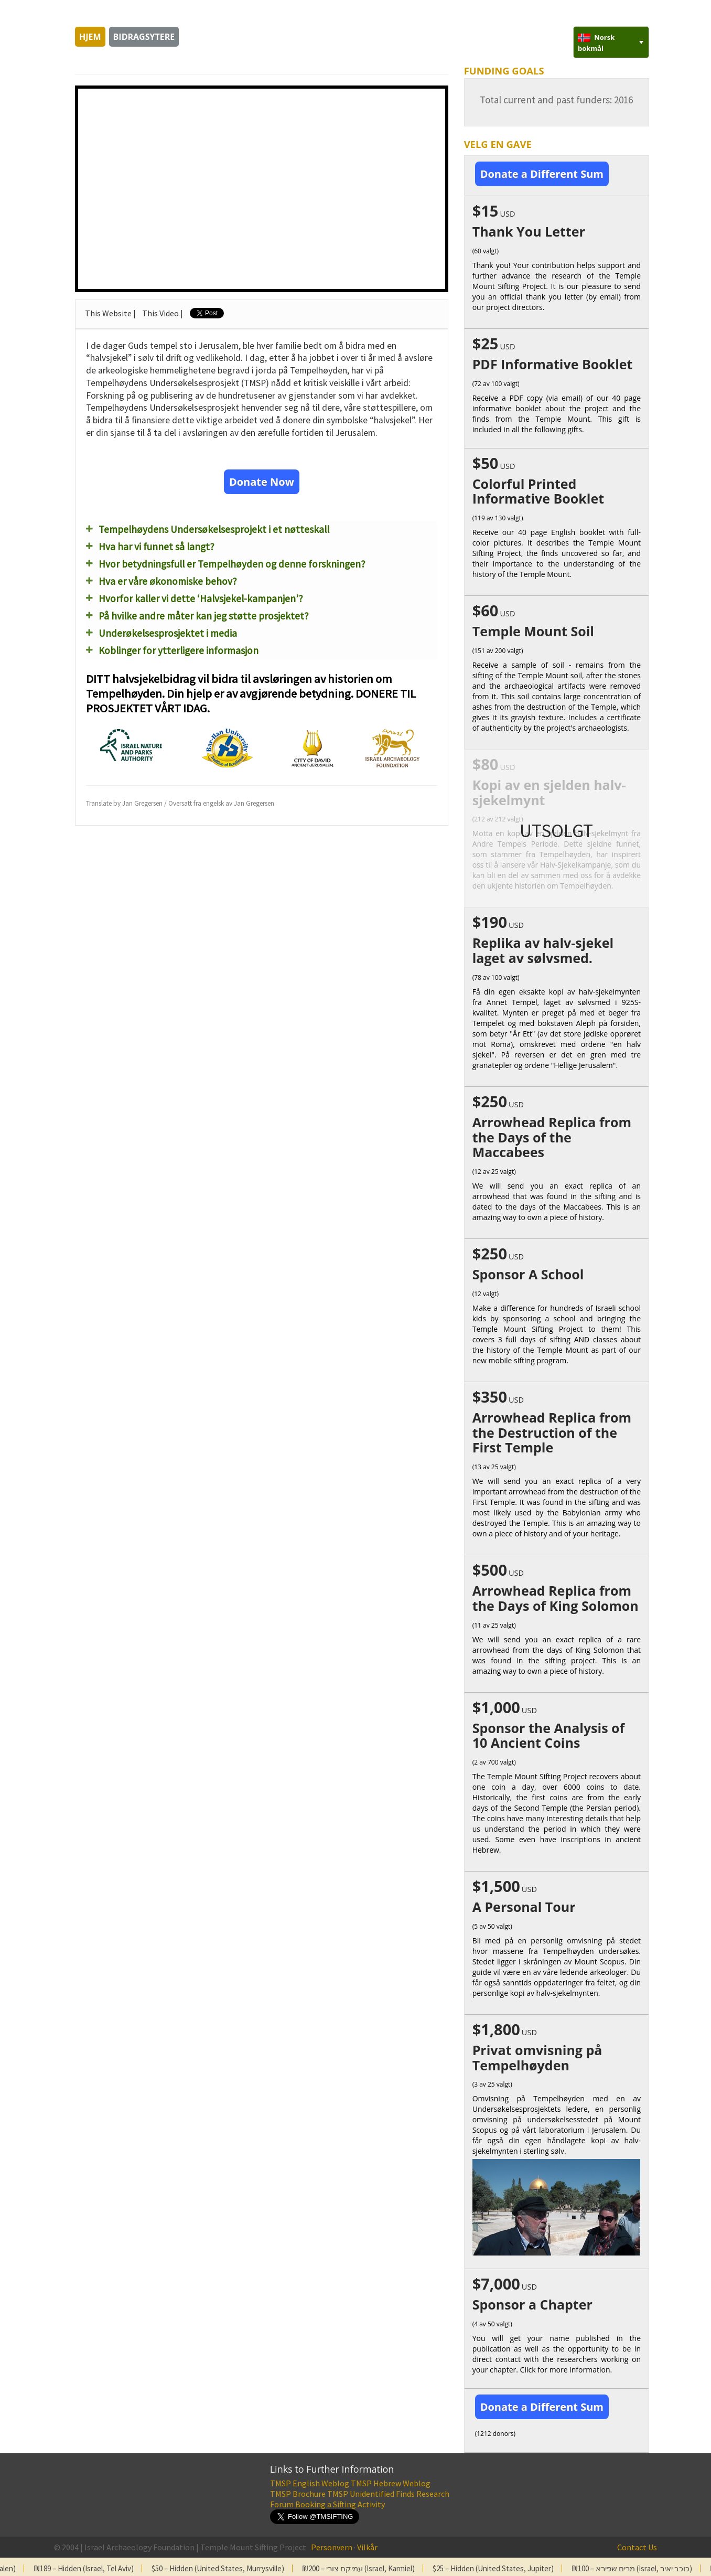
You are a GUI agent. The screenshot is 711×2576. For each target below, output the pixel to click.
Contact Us (637, 2547)
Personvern (331, 2547)
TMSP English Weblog (309, 2483)
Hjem (90, 36)
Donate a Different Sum (542, 174)
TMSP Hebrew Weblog (390, 2483)
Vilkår (367, 2547)
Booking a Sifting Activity (340, 2504)
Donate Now (261, 482)
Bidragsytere (144, 36)
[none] (611, 42)
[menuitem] (611, 42)
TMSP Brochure (298, 2493)
